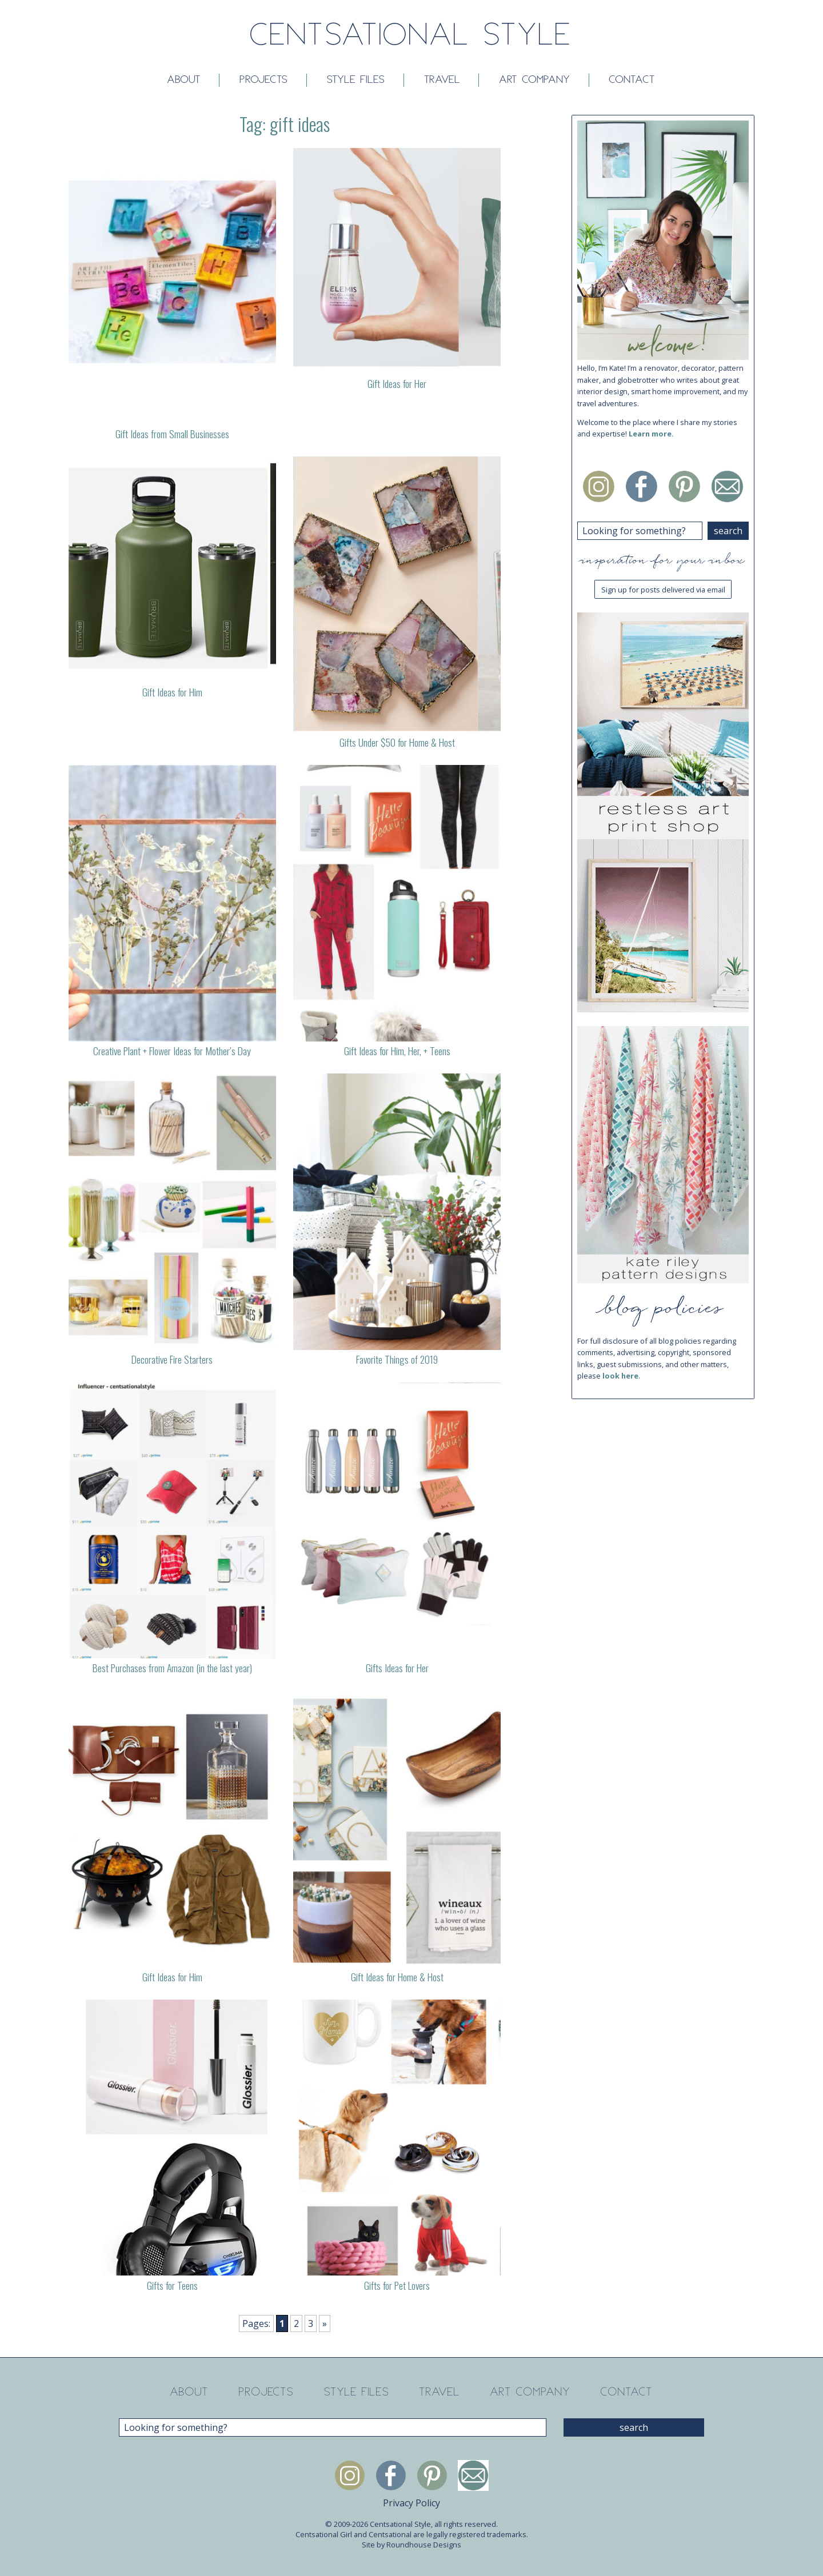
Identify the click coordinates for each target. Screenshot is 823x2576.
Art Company (535, 80)
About (184, 80)
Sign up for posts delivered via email (663, 589)
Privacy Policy (411, 2503)
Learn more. (651, 433)
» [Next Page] (324, 2323)
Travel (443, 80)
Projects (264, 80)
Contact (632, 80)
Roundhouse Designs (423, 2544)
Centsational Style (411, 36)
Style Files (356, 80)
